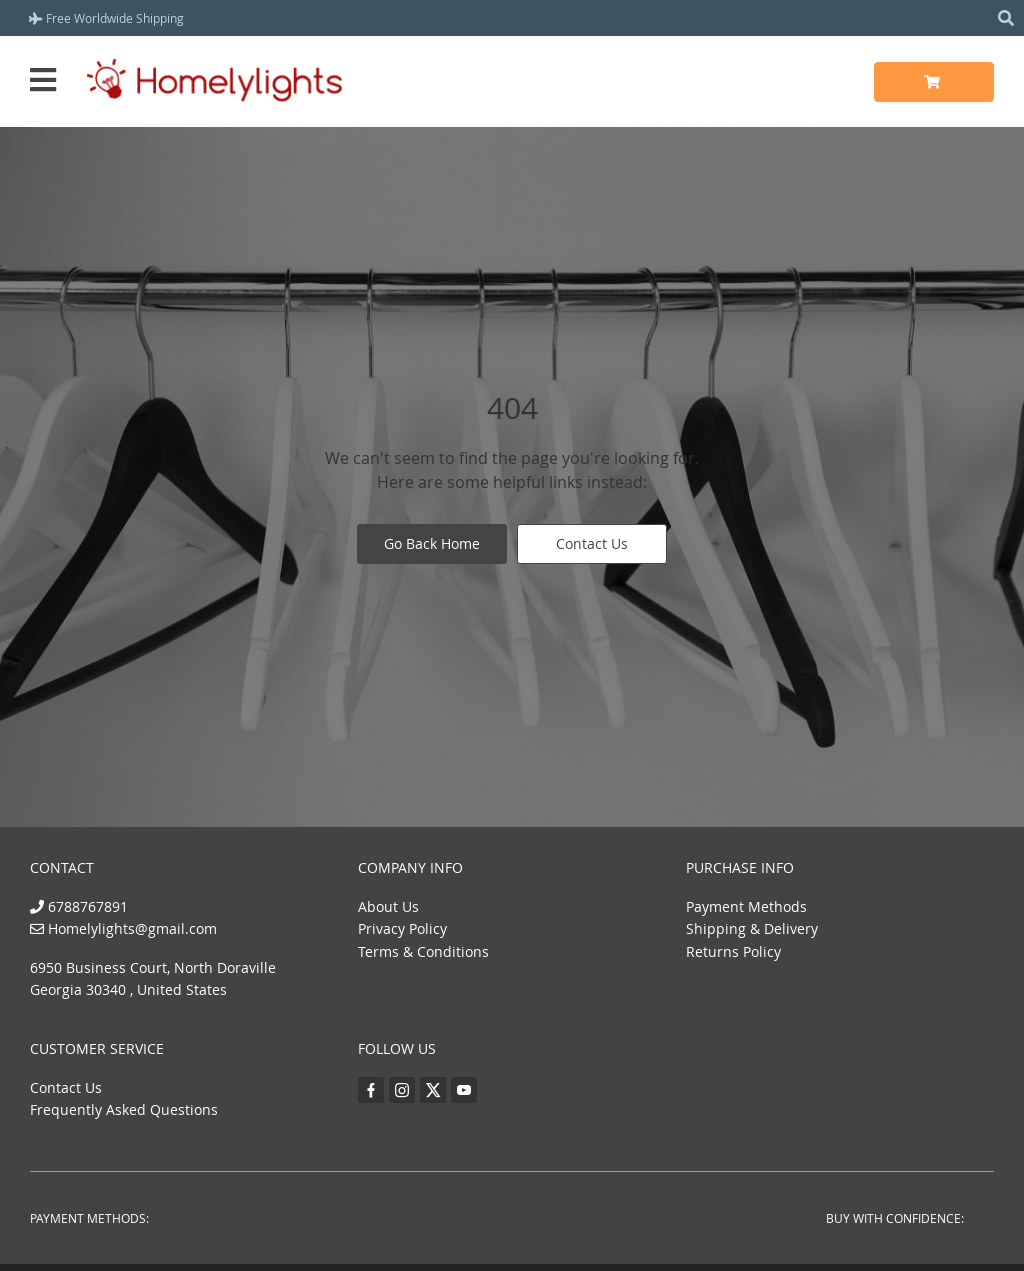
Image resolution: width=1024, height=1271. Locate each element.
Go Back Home (432, 543)
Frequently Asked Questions (124, 1109)
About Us (388, 906)
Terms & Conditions (423, 951)
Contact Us (592, 543)
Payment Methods (746, 906)
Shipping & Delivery (752, 928)
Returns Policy (733, 951)
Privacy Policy (402, 928)
